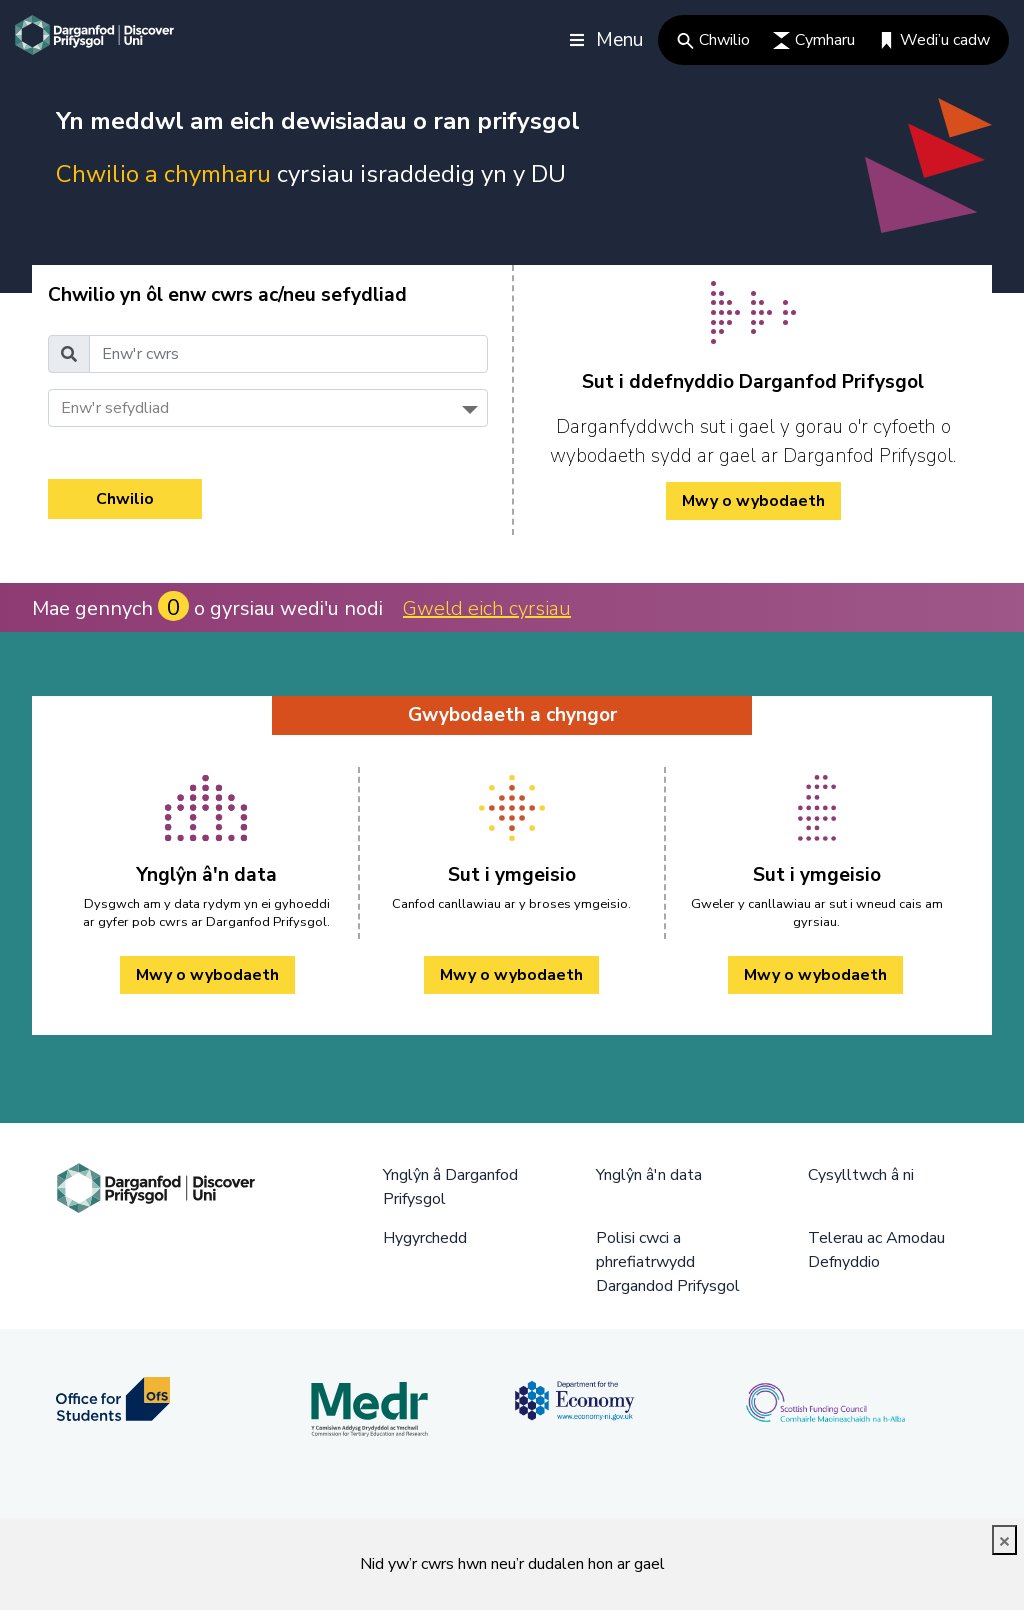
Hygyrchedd (425, 1238)
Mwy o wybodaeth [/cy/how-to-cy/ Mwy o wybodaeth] (753, 501)
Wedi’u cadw (934, 40)
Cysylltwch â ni (861, 1175)
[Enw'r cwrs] (288, 354)
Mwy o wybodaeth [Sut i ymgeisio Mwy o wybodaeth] (511, 975)
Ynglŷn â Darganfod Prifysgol (450, 1187)
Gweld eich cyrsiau (487, 608)
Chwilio (713, 40)
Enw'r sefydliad (115, 408)
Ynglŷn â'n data (649, 1175)
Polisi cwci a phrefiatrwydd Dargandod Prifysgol (668, 1262)
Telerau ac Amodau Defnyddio (876, 1250)
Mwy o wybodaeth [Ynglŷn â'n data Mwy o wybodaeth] (207, 975)
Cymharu (814, 40)
